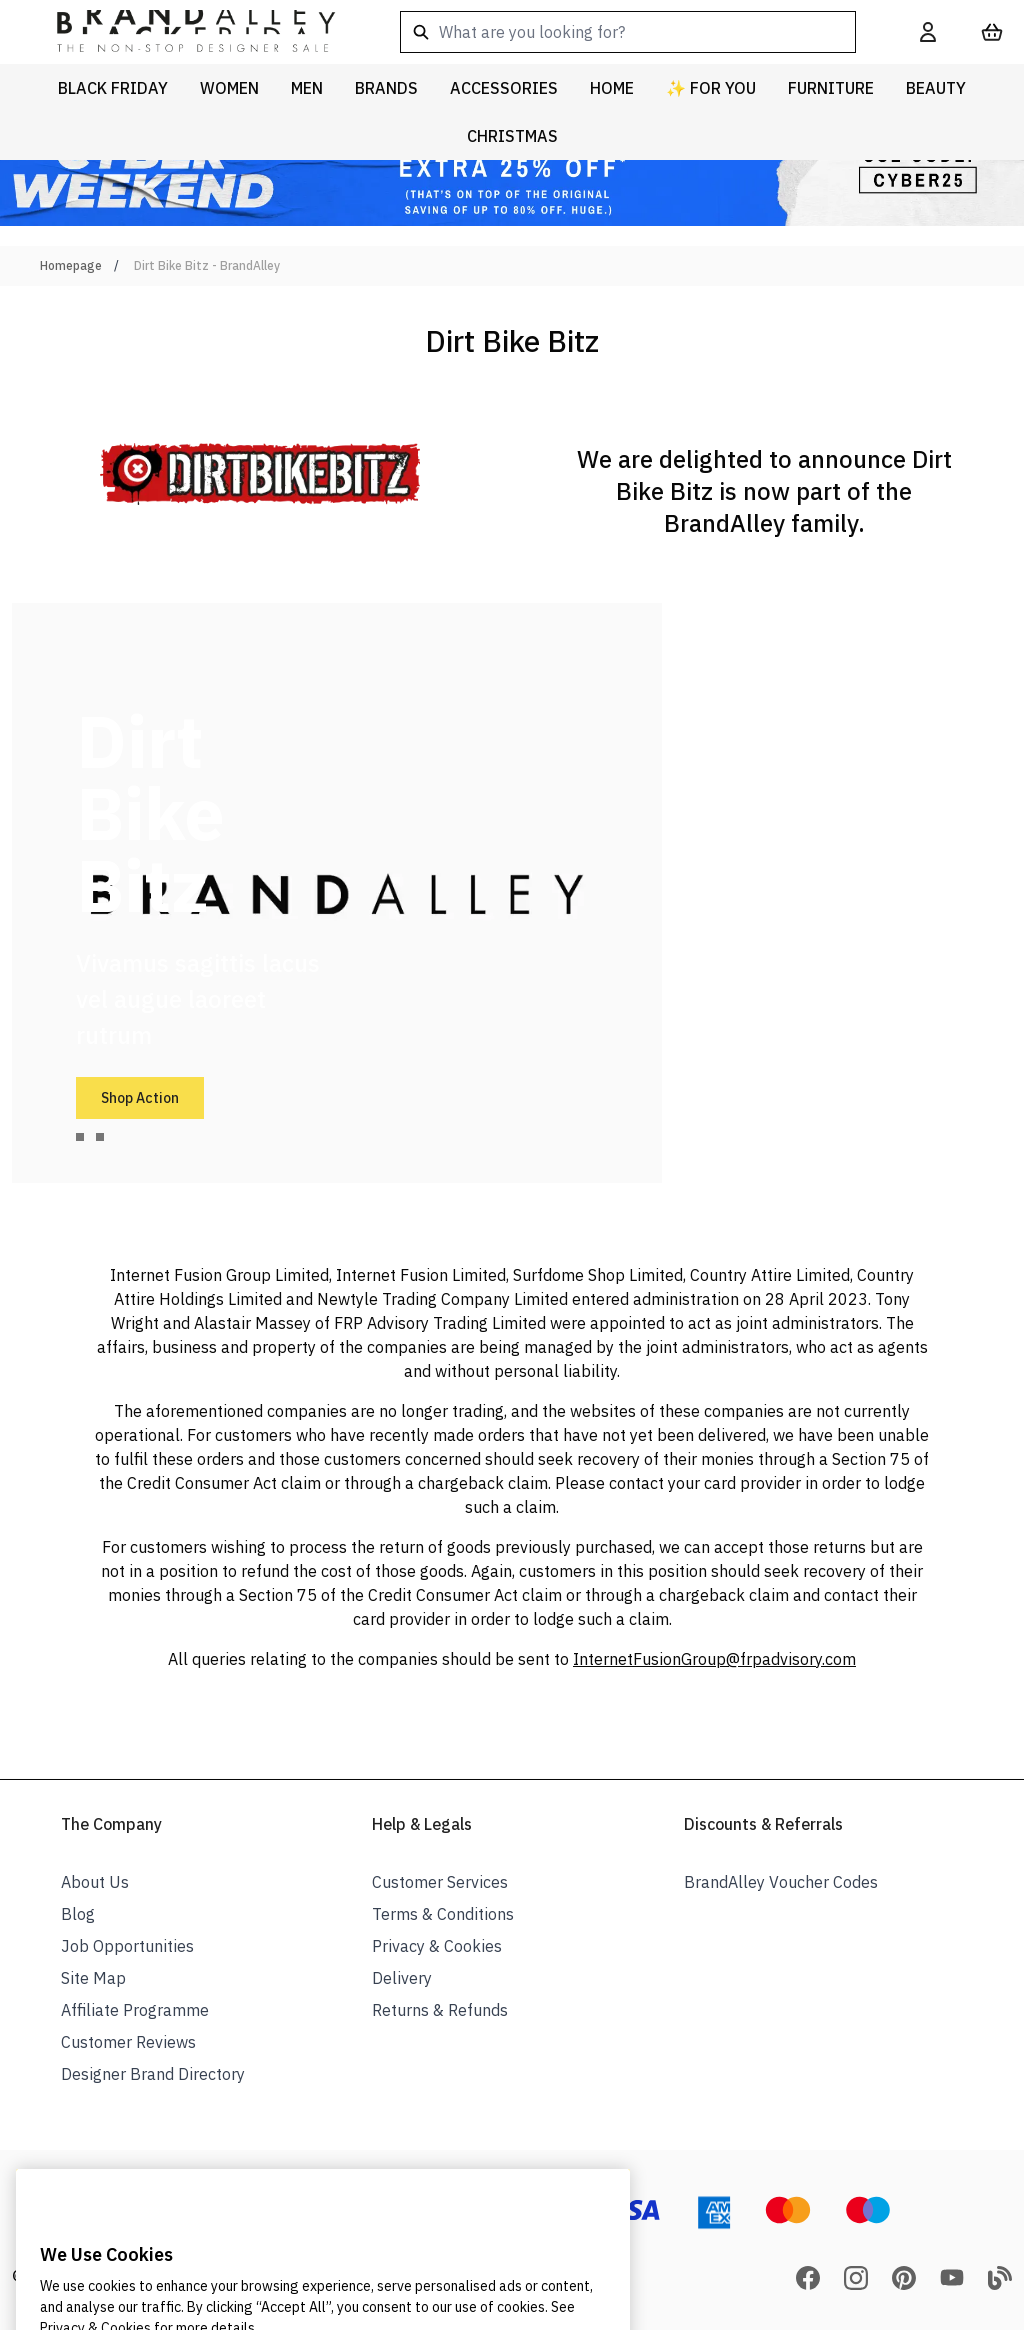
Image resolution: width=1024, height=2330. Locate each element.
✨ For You (711, 88)
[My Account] (928, 32)
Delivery (402, 1978)
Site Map (93, 1978)
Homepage (71, 265)
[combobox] (628, 32)
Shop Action (140, 1098)
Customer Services (440, 1882)
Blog (78, 1914)
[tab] (80, 1137)
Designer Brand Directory (153, 2074)
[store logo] (180, 32)
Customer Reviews (128, 2042)
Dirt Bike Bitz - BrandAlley (207, 265)
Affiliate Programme (135, 2010)
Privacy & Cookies (437, 1946)
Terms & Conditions (443, 1914)
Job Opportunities (127, 1946)
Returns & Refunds (440, 2010)
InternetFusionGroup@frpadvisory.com (714, 1659)
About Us (95, 1882)
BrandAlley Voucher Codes (781, 1882)
